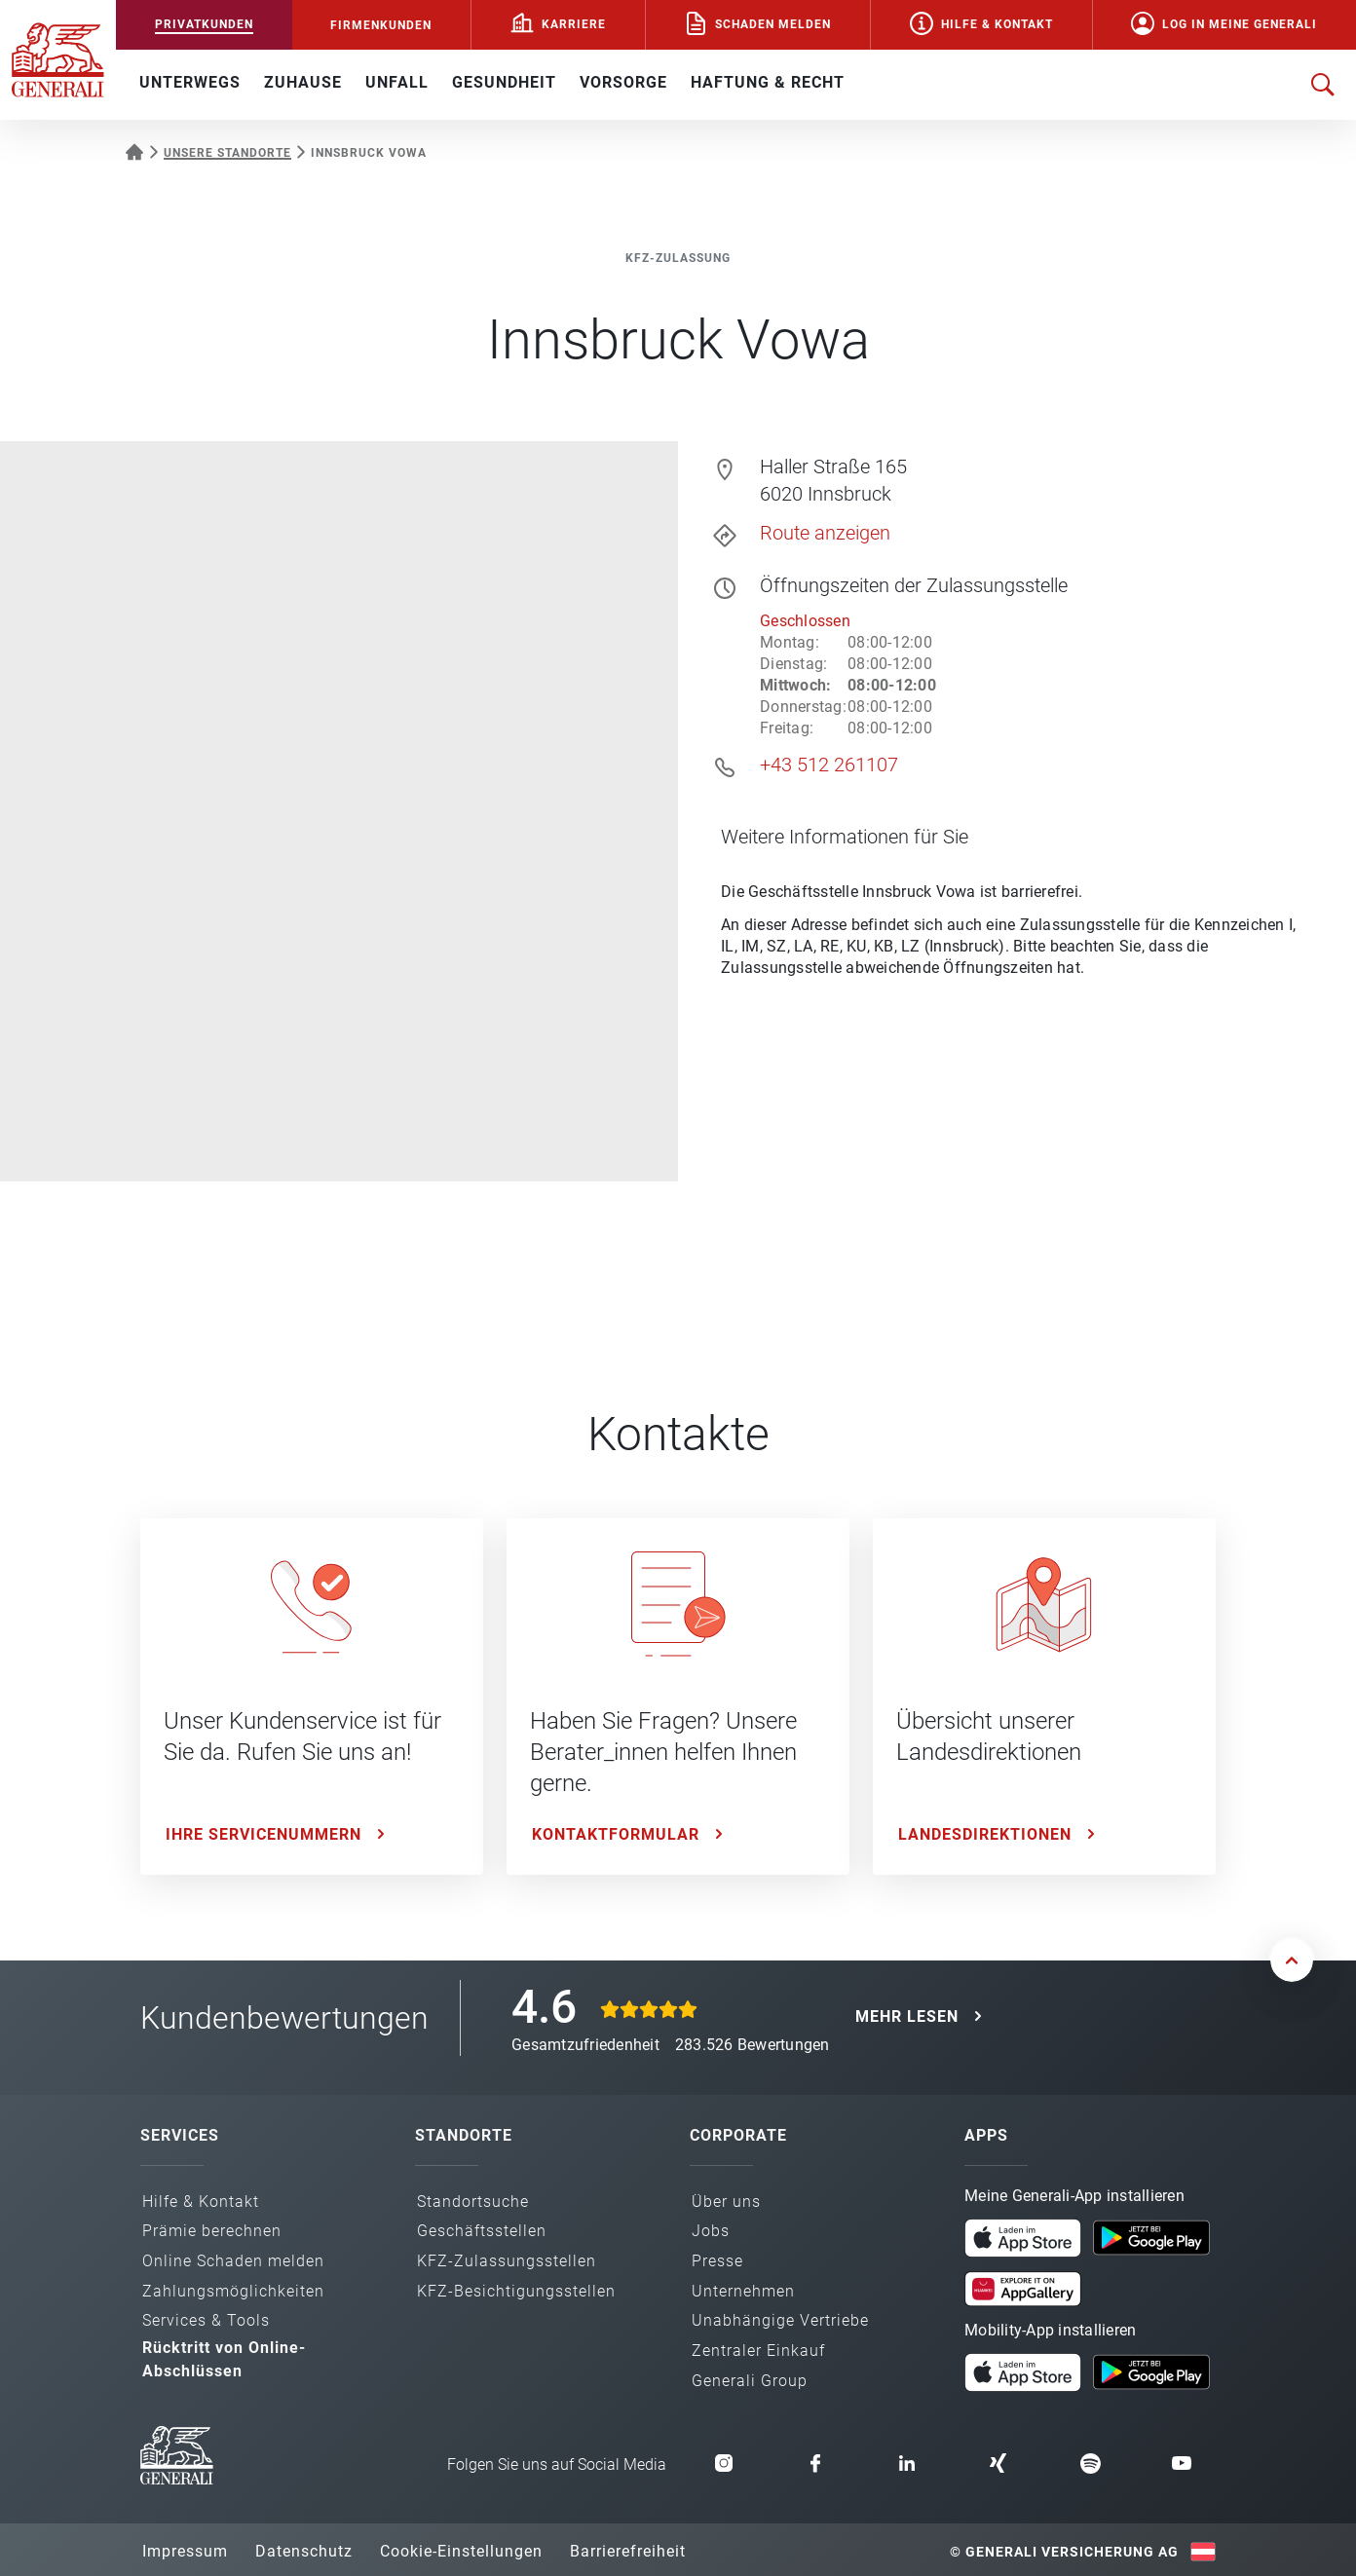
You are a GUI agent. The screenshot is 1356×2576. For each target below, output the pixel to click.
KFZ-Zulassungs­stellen (506, 2261)
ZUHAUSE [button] (303, 82)
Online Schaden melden (233, 2261)
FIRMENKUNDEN (381, 25)
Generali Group (750, 2380)
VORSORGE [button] (623, 82)
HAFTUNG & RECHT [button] (768, 82)
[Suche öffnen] (1323, 84)
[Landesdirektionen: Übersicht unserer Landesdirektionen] (1044, 1696)
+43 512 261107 (829, 764)
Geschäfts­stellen (481, 2230)
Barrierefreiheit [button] (628, 2551)
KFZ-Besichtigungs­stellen (516, 2291)
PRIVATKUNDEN (204, 24)
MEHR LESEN (907, 2016)
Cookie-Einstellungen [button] (461, 2551)
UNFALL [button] (397, 82)
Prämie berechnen (212, 2230)
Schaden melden (773, 24)
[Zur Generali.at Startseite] (58, 58)
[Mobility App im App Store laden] (1022, 2370)
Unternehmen (743, 2291)
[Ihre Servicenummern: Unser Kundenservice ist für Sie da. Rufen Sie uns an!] (311, 1696)
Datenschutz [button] (304, 2551)
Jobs (711, 2230)
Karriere (574, 24)
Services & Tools (206, 2320)
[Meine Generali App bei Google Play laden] (1151, 2236)
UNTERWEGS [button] (190, 82)
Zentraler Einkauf (758, 2350)
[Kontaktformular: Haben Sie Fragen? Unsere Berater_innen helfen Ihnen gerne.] (678, 1696)
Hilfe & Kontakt (997, 24)
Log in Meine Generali (1239, 24)
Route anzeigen (825, 532)
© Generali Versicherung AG (1064, 2551)
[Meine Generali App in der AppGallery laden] (1022, 2281)
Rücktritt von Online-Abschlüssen (224, 2359)
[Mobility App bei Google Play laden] (1151, 2370)
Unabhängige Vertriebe (780, 2320)
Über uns (726, 2201)
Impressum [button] (185, 2551)
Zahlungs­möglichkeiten (233, 2291)
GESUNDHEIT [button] (504, 82)
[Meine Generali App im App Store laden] (1022, 2236)
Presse (717, 2261)
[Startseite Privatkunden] (134, 150)
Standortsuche (473, 2201)
